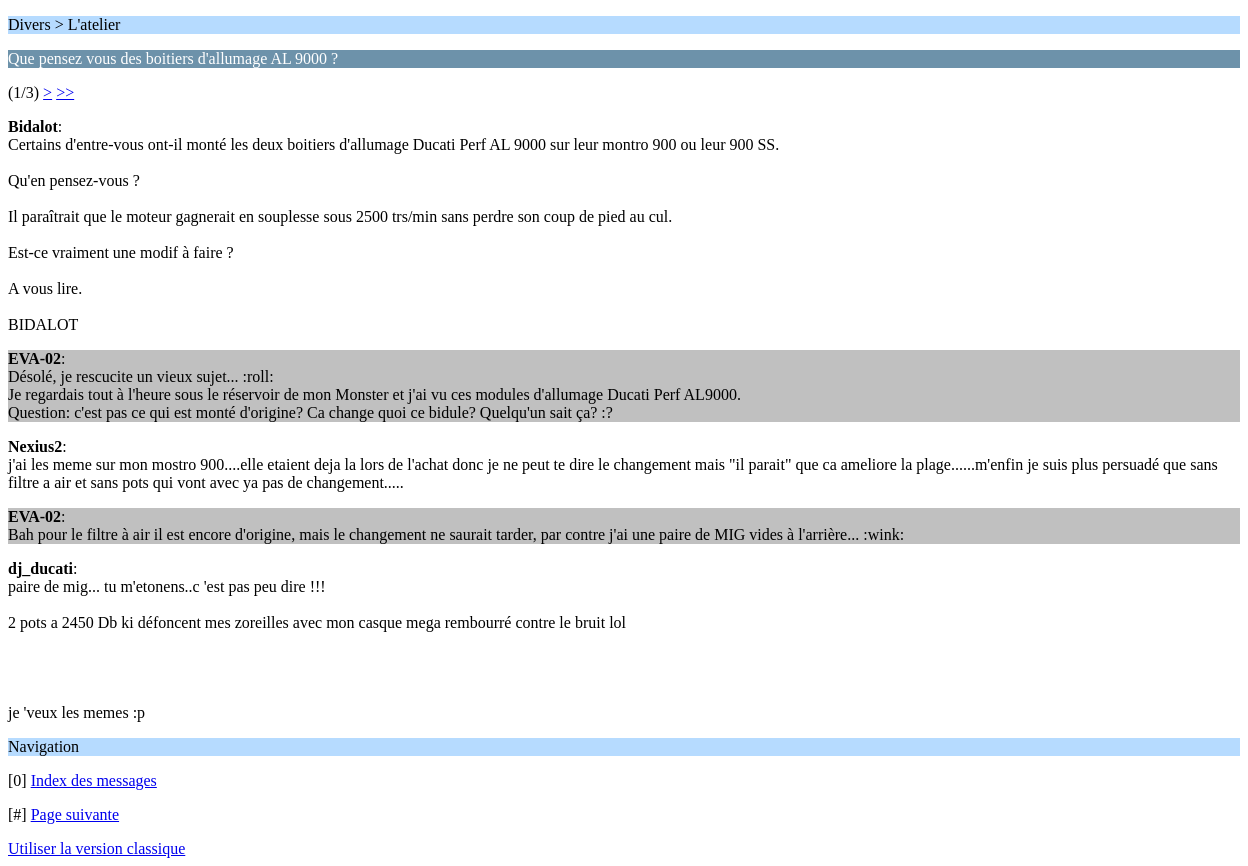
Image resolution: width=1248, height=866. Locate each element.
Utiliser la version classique (96, 848)
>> (65, 92)
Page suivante (75, 814)
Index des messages (94, 780)
